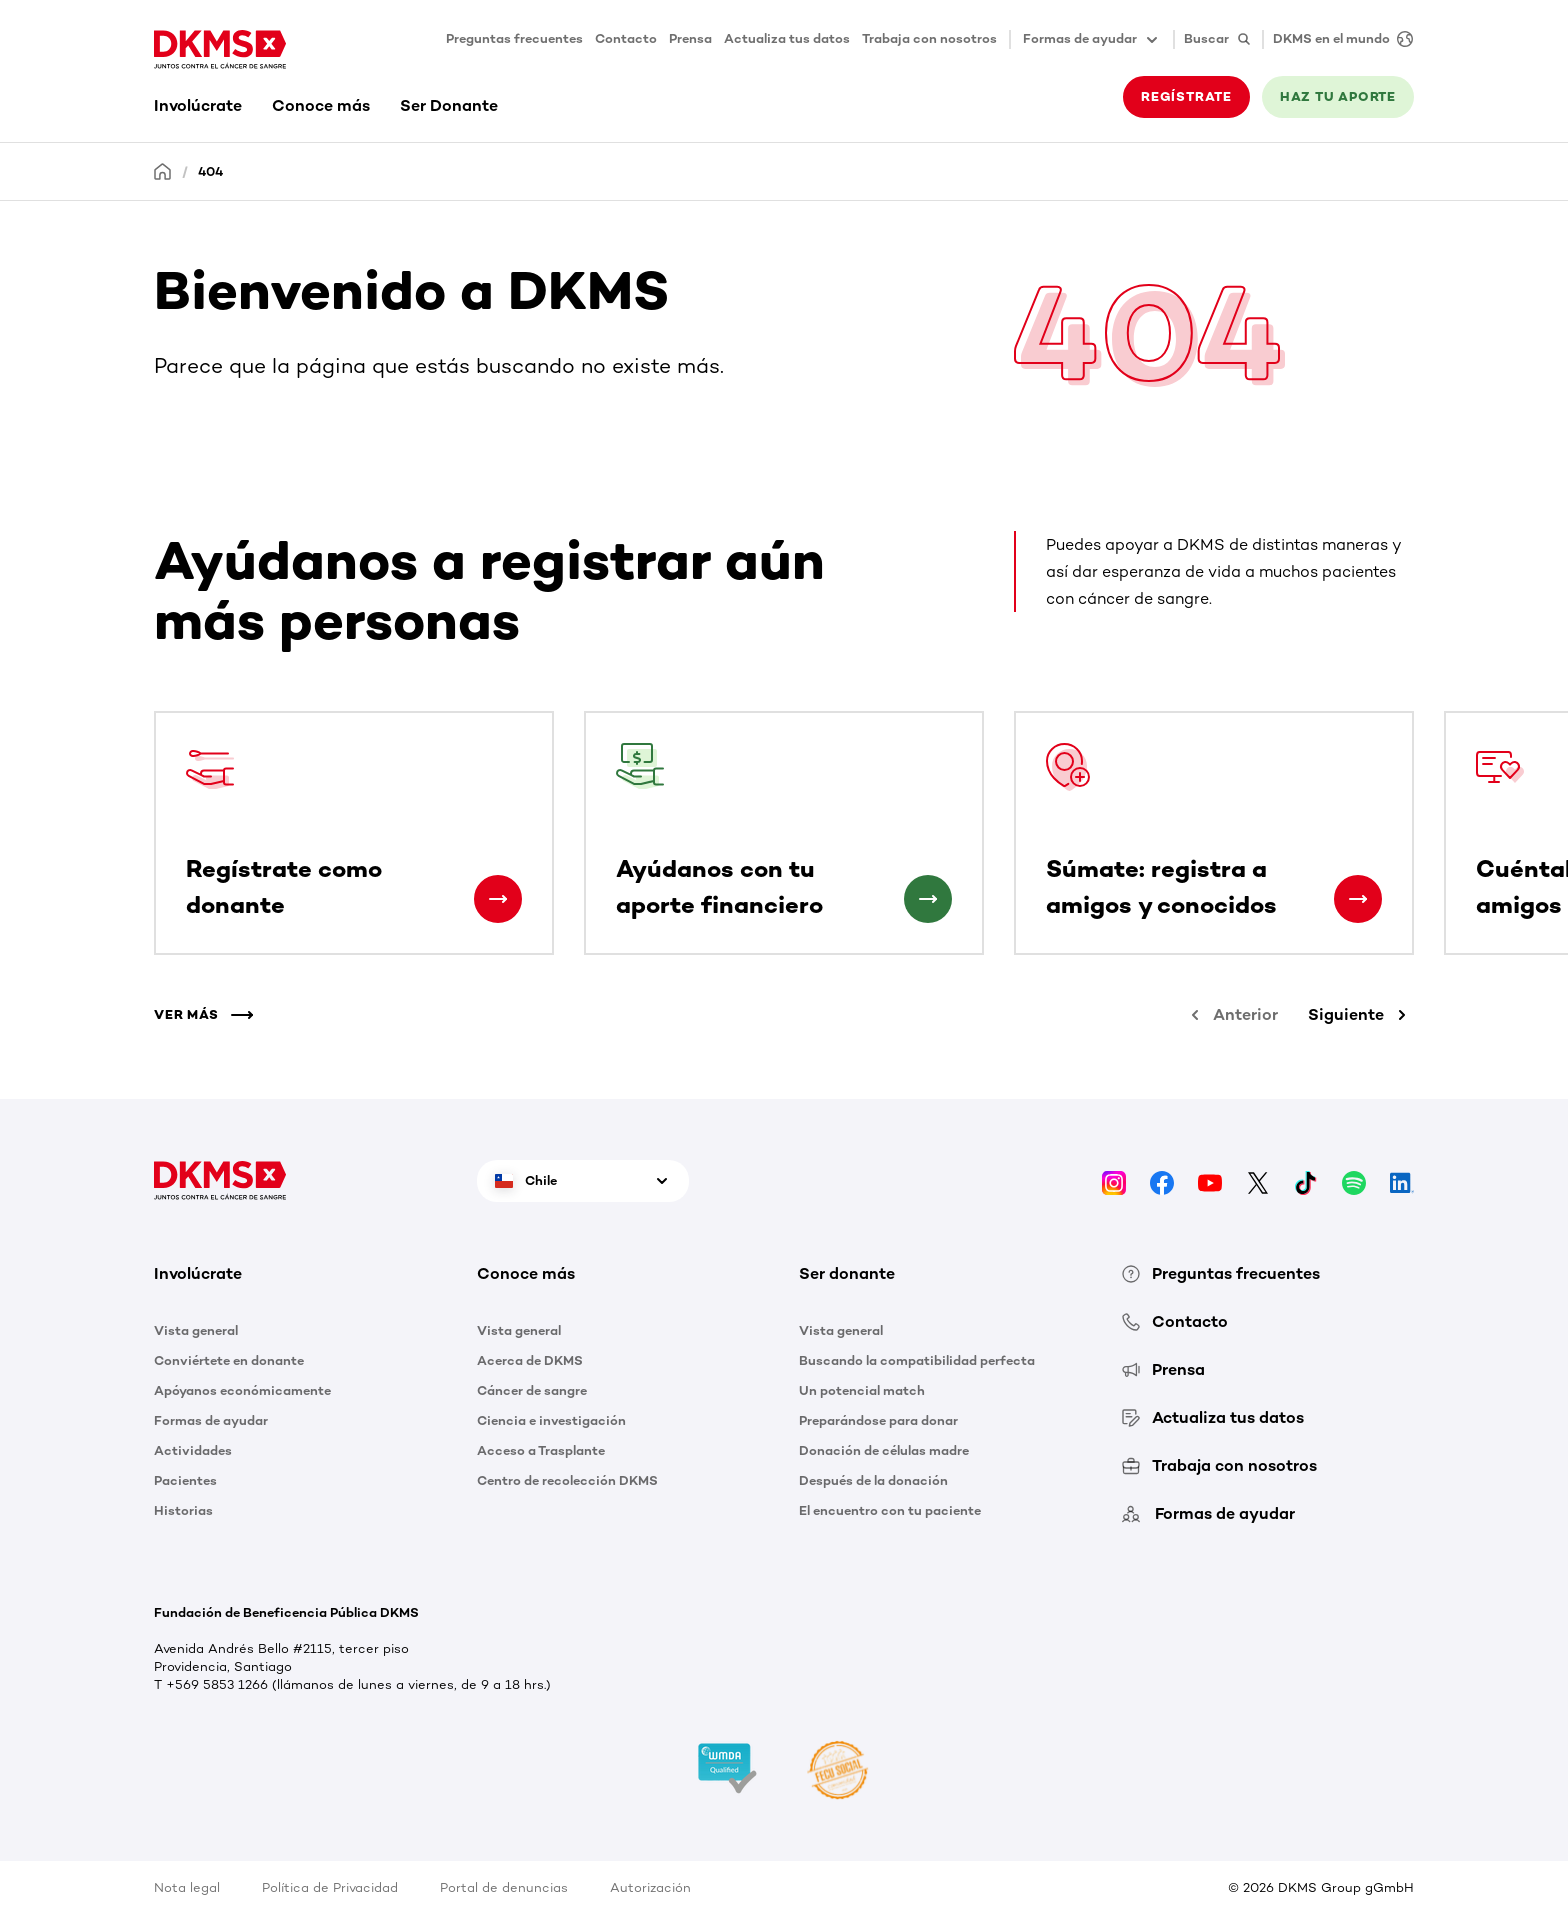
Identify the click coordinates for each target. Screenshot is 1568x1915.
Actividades (193, 1450)
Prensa (690, 38)
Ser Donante (449, 105)
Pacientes (185, 1480)
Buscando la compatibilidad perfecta (917, 1360)
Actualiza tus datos (787, 38)
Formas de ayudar (211, 1420)
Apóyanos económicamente (242, 1390)
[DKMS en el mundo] (1338, 39)
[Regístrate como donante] (498, 899)
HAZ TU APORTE (1338, 96)
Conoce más (321, 105)
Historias (183, 1510)
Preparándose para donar (878, 1420)
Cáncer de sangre (532, 1390)
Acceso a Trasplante (541, 1450)
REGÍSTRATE (1186, 96)
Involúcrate (198, 105)
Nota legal (187, 1887)
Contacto (626, 38)
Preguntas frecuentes (514, 38)
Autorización (650, 1887)
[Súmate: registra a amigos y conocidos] (1358, 899)
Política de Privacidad (330, 1887)
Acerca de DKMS (530, 1360)
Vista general (196, 1330)
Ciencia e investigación (551, 1420)
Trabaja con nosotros (929, 38)
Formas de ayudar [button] (1092, 40)
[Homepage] (163, 170)
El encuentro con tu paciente (890, 1510)
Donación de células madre (884, 1450)
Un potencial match (862, 1390)
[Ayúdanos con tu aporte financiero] (928, 899)
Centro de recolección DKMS (567, 1480)
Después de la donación (873, 1480)
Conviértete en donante (229, 1360)
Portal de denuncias (504, 1887)
